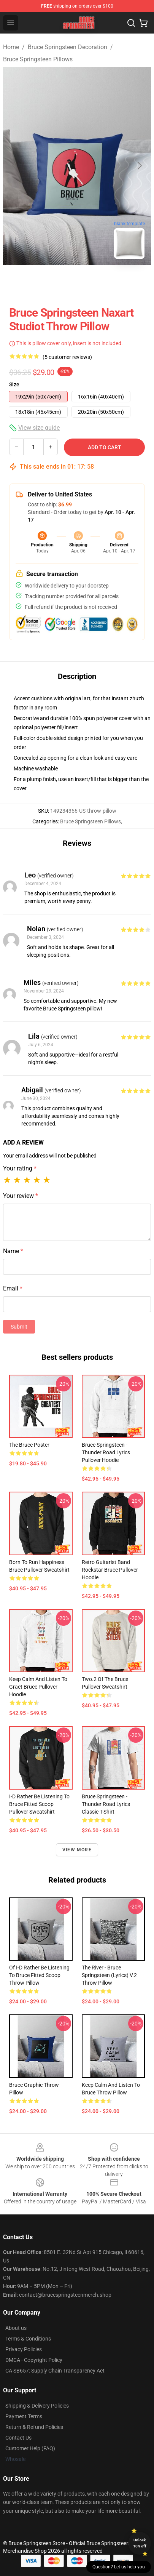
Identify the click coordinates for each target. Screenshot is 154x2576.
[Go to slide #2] (97, 281)
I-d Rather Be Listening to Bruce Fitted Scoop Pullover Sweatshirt (39, 1804)
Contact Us (18, 2438)
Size (14, 384)
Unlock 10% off (139, 2543)
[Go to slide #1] (57, 281)
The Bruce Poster (29, 1445)
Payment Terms (23, 2416)
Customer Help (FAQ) (30, 2448)
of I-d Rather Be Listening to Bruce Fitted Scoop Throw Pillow (39, 1975)
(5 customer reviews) (67, 357)
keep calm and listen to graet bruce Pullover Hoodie (38, 1686)
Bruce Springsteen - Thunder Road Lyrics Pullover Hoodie (106, 1452)
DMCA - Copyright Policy (33, 2360)
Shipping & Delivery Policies (37, 2406)
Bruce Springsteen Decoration (67, 47)
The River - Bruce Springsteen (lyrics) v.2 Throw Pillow (109, 1975)
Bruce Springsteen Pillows (38, 59)
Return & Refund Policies (34, 2427)
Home (11, 47)
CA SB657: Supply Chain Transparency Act (55, 2371)
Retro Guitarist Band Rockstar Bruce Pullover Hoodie (110, 1569)
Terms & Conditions (28, 2339)
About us (16, 2328)
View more (77, 1849)
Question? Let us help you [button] (118, 2567)
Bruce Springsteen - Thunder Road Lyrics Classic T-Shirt (106, 1804)
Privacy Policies (23, 2349)
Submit (19, 1327)
